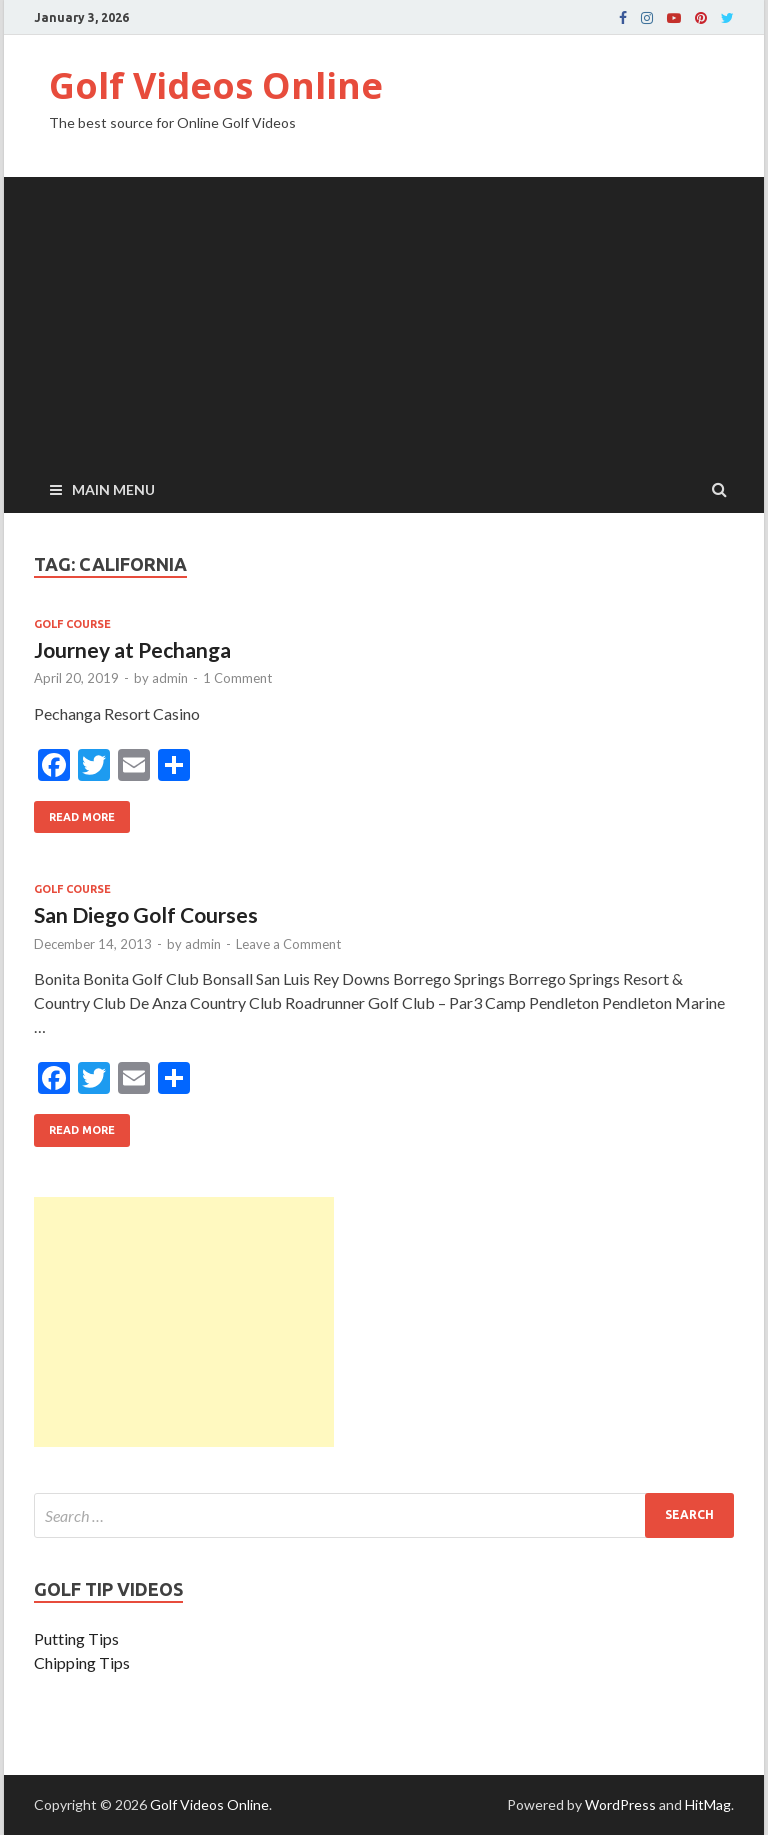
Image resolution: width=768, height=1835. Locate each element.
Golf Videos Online (216, 85)
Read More (74, 812)
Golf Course (72, 624)
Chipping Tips (82, 1662)
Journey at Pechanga (132, 649)
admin (170, 678)
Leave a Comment (288, 944)
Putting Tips (76, 1638)
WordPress (620, 1804)
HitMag (708, 1804)
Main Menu (113, 489)
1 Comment (237, 678)
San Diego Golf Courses (146, 914)
